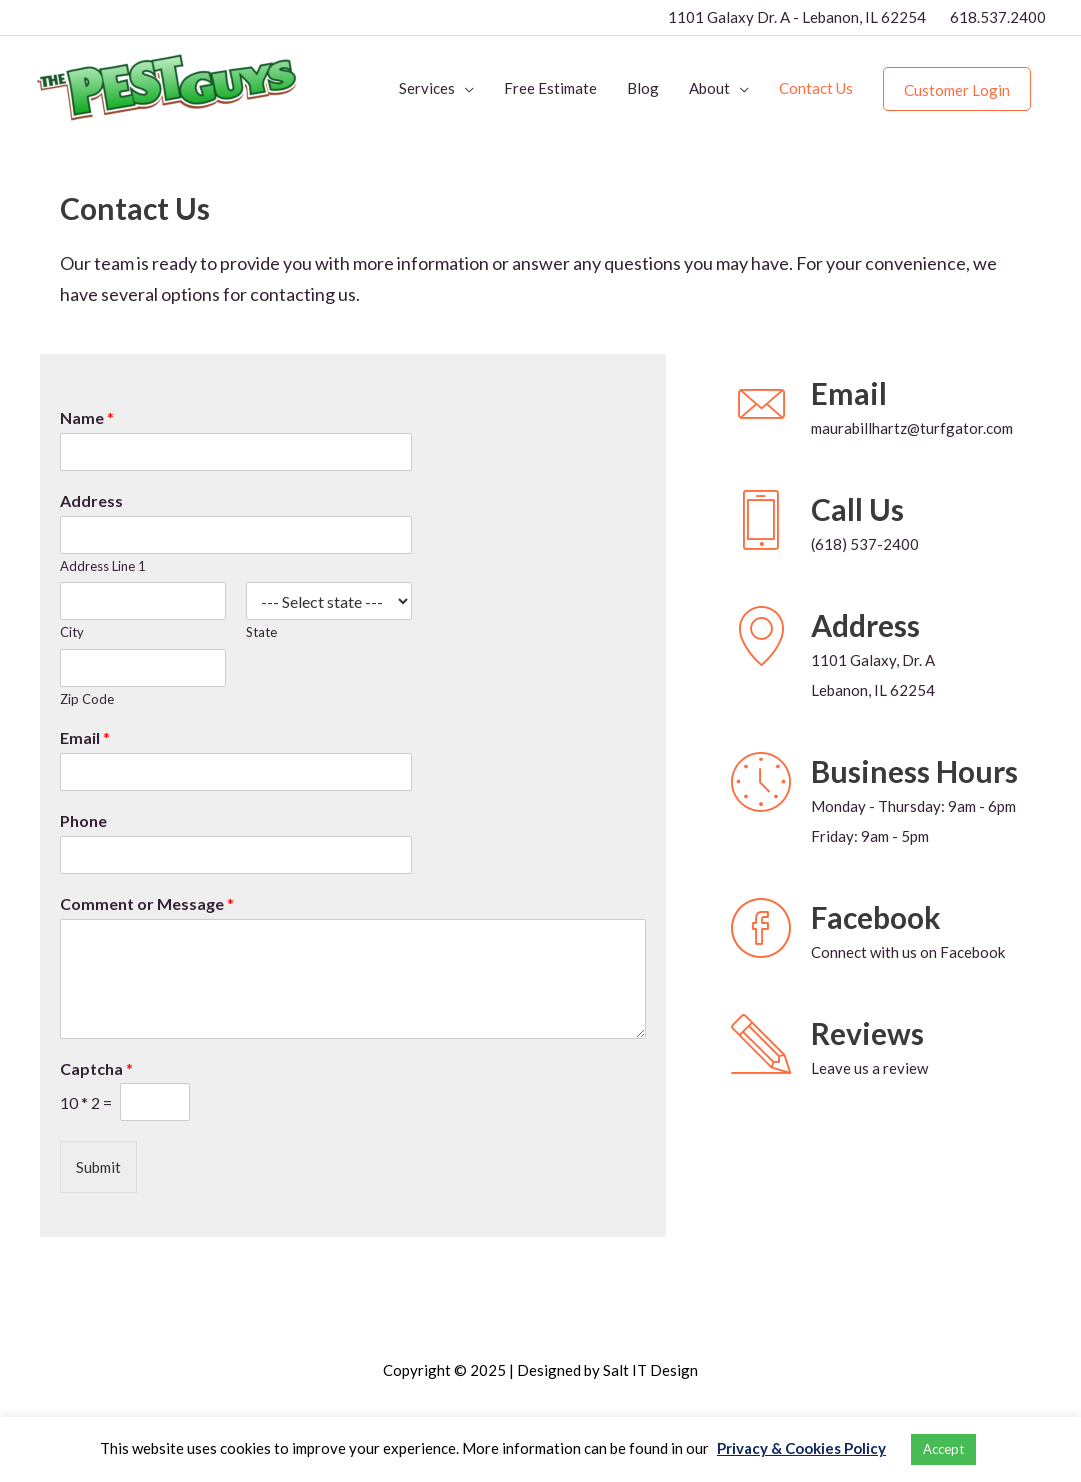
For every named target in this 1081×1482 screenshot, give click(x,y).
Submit (98, 1167)
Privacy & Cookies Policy (801, 1448)
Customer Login (957, 90)
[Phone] (236, 855)
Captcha (96, 1068)
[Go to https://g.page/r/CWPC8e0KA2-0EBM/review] (771, 1068)
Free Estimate (550, 88)
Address (91, 500)
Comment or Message (147, 903)
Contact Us (816, 88)
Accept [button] (943, 1449)
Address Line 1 (103, 566)
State (261, 632)
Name (87, 417)
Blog (643, 88)
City (72, 632)
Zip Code (87, 699)
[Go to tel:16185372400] (771, 544)
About (709, 88)
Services (427, 88)
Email (85, 737)
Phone (83, 820)
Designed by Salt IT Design (607, 1370)
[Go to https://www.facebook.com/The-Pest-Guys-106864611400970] (771, 952)
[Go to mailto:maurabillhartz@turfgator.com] (771, 428)
